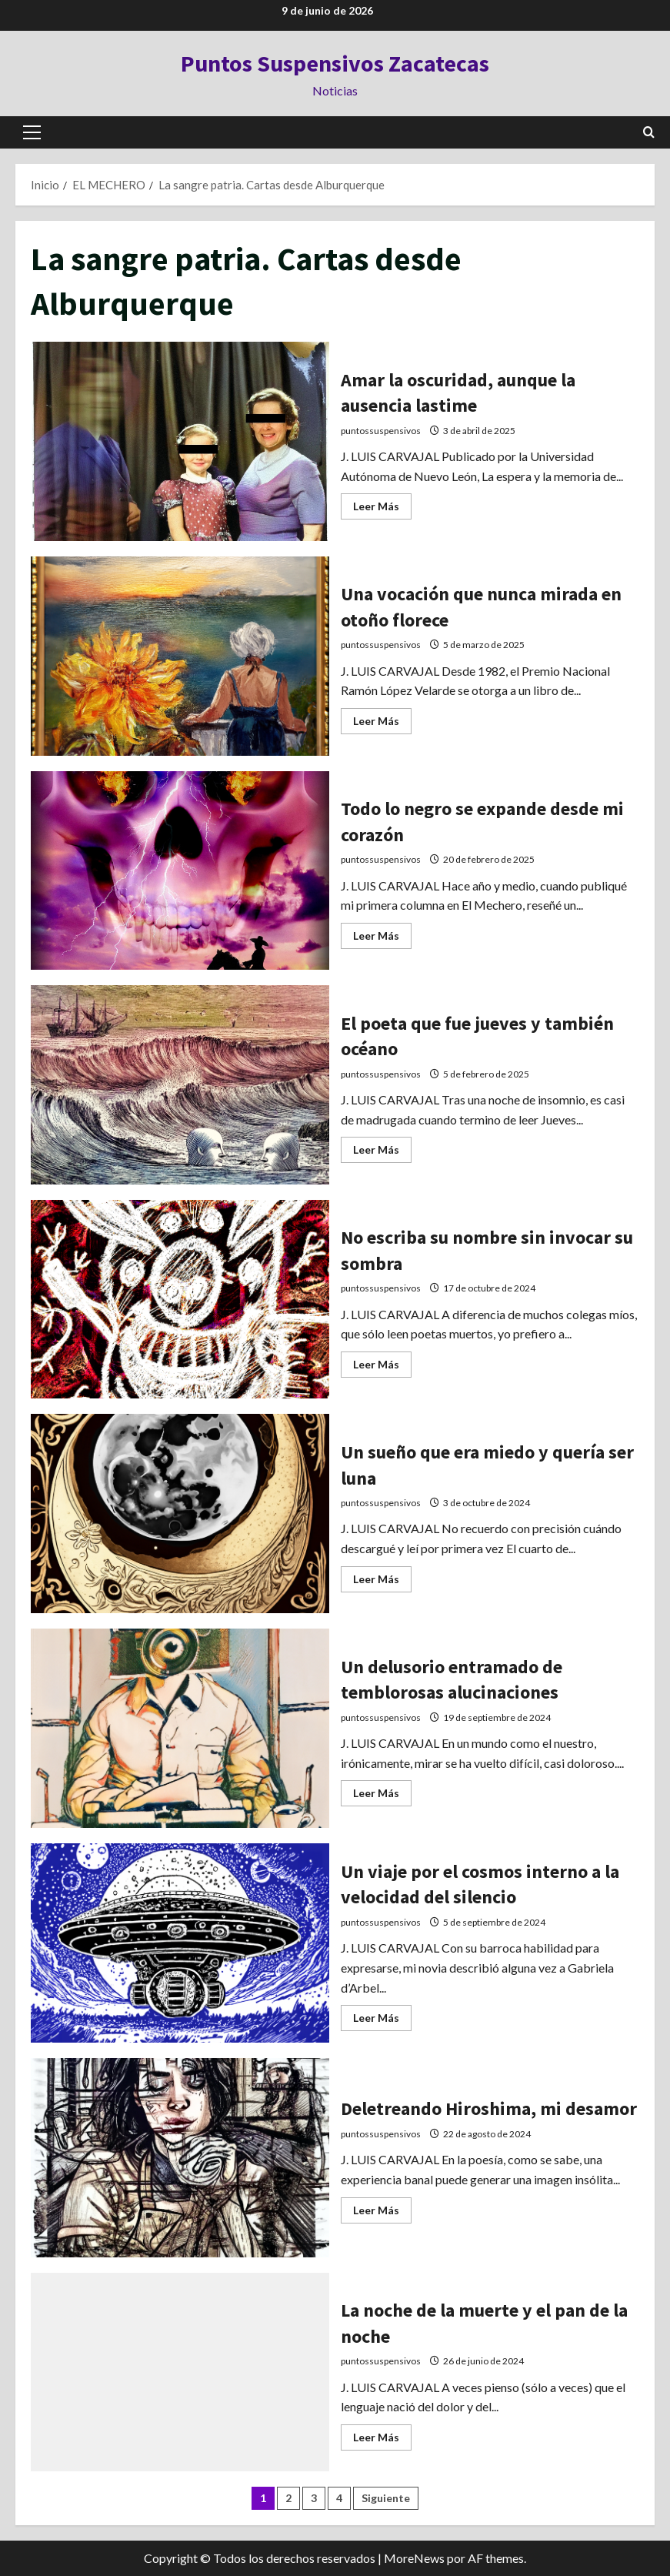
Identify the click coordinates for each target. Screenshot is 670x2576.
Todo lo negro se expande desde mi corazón (180, 871)
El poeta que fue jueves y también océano (180, 1085)
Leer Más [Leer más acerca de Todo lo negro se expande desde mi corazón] (382, 939)
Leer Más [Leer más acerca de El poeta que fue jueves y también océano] (382, 1153)
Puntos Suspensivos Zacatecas (335, 63)
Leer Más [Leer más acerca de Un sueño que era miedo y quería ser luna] (382, 1582)
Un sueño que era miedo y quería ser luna (180, 1514)
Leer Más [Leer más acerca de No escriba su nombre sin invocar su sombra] (382, 1368)
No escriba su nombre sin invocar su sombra (180, 1300)
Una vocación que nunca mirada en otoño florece (180, 657)
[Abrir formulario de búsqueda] (649, 132)
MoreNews (414, 2558)
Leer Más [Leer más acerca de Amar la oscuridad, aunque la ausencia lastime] (382, 509)
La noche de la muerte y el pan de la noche (180, 2373)
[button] (31, 132)
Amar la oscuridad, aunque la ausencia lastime (180, 442)
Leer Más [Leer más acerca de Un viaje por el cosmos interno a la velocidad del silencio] (382, 2021)
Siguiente (386, 2498)
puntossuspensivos (381, 431)
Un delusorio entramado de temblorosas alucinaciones (180, 1729)
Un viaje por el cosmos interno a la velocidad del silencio (180, 1943)
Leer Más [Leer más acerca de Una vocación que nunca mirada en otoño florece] (382, 724)
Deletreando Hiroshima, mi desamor (180, 2158)
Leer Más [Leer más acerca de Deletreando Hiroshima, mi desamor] (382, 2213)
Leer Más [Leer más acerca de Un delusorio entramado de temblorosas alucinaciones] (382, 1796)
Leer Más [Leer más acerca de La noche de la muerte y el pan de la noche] (382, 2441)
